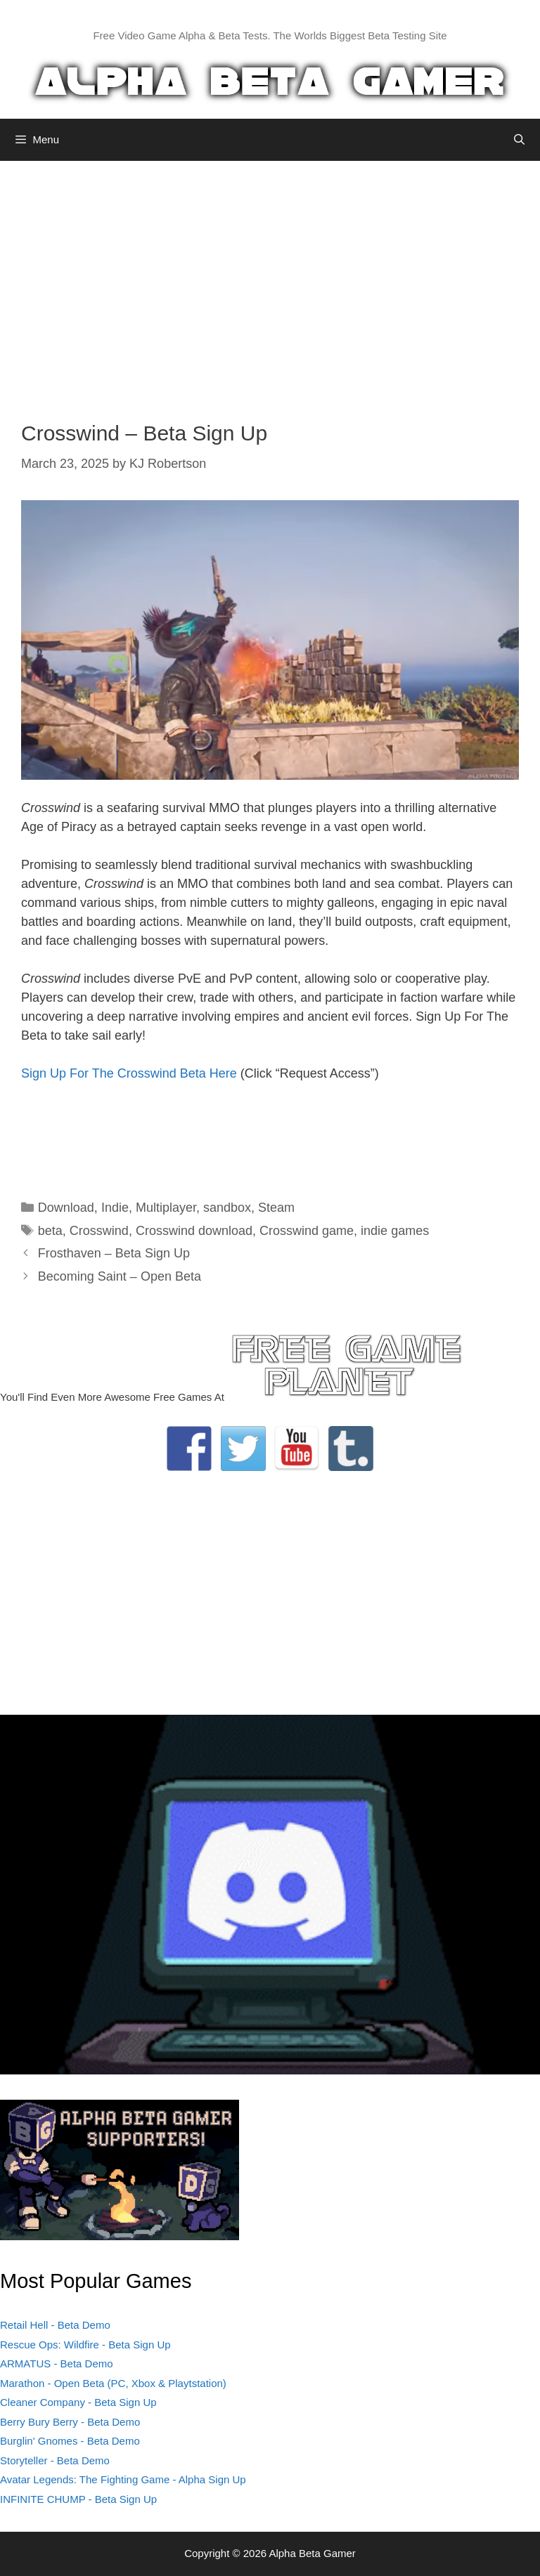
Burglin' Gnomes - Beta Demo (70, 2441)
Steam (276, 1208)
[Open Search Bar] (519, 140)
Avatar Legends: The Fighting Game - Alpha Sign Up (123, 2479)
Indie (115, 1208)
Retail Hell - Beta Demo (55, 2325)
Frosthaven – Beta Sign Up (114, 1253)
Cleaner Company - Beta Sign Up (78, 2402)
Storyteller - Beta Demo (55, 2460)
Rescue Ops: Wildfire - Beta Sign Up (85, 2345)
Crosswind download (194, 1231)
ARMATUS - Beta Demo (56, 2363)
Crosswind (99, 1231)
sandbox (227, 1208)
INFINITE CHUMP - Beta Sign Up (78, 2499)
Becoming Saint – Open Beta (119, 1276)
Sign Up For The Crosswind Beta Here (129, 1073)
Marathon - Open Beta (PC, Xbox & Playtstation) (113, 2383)
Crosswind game (306, 1231)
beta (50, 1231)
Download (66, 1208)
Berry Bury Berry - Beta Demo (70, 2422)
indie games (395, 1231)
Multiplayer (166, 1208)
